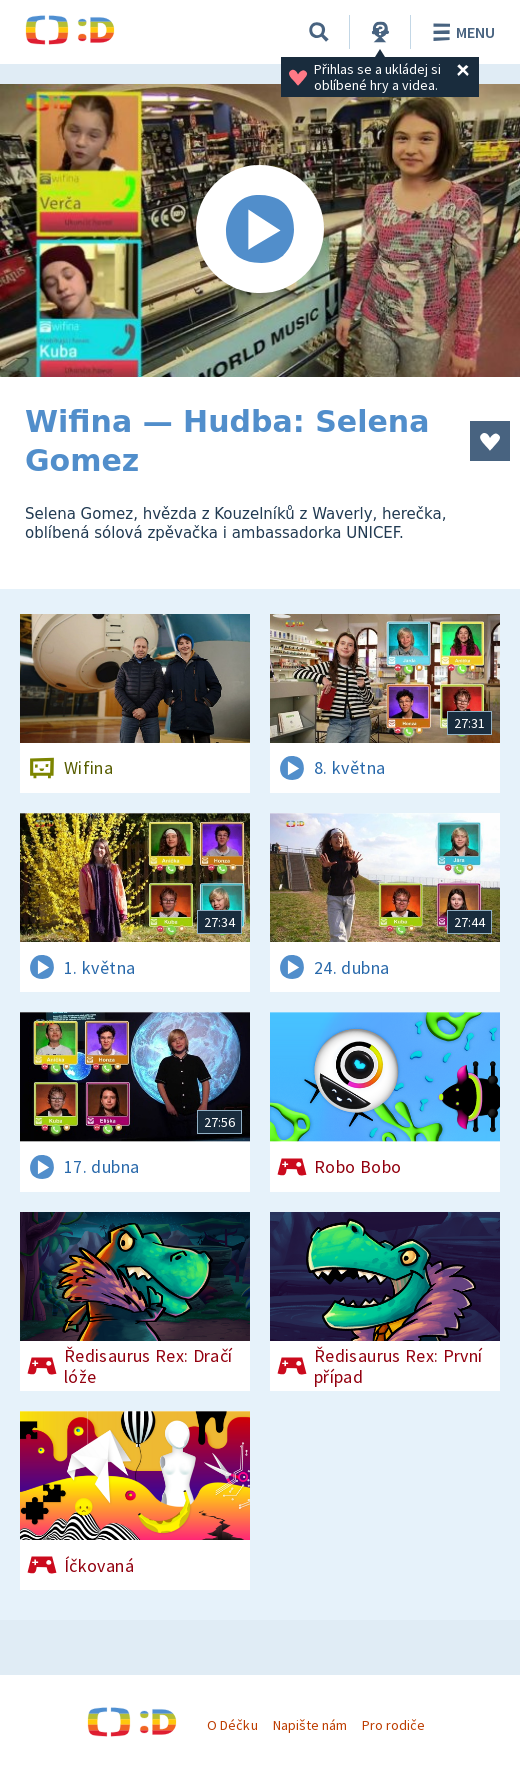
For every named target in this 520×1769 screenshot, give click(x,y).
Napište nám (310, 1725)
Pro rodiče (393, 1725)
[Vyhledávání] (319, 32)
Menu (460, 32)
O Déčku (232, 1725)
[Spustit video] (260, 230)
